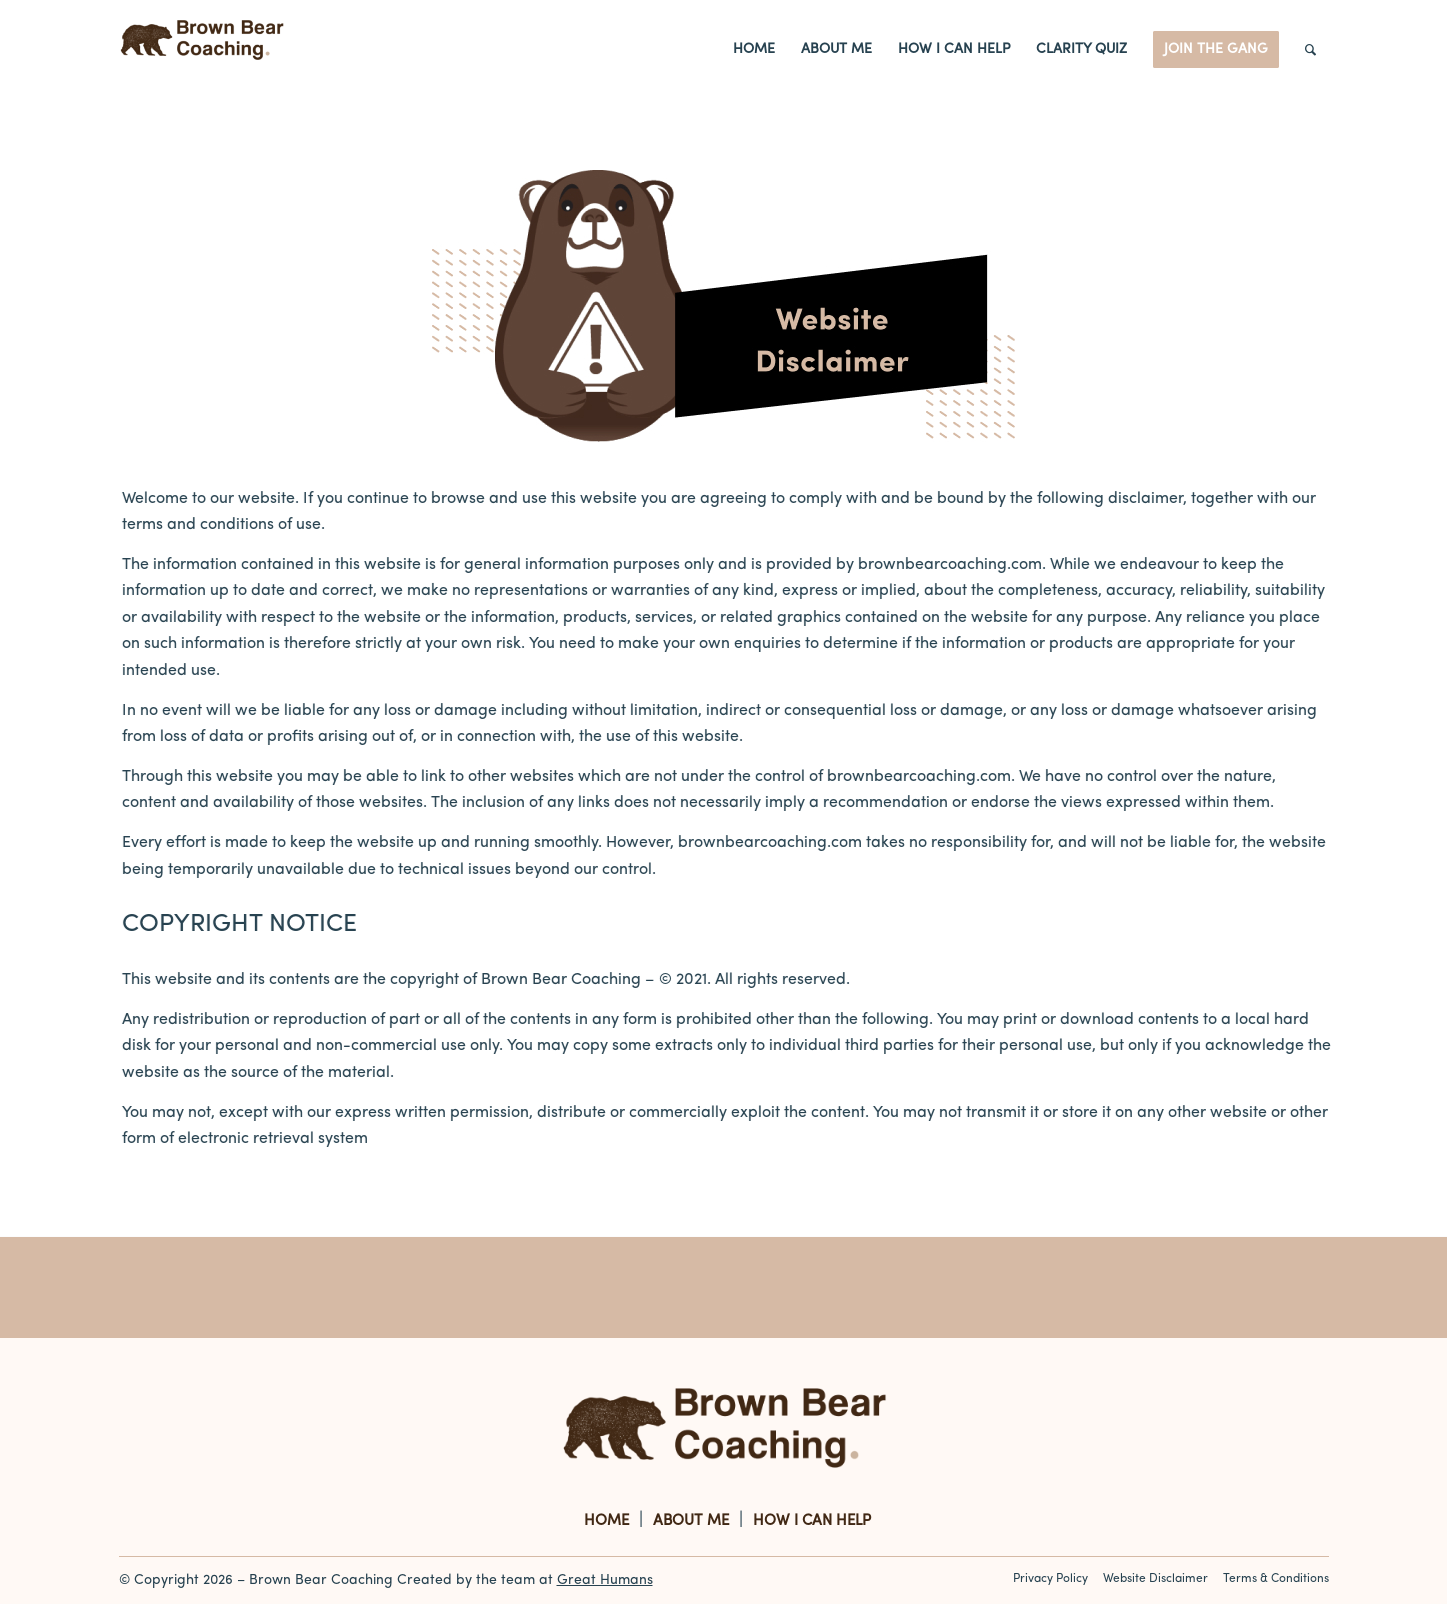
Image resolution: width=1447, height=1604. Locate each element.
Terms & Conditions (1276, 1579)
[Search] (1310, 50)
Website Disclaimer (1155, 1579)
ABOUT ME (691, 1521)
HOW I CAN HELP (812, 1521)
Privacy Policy (1050, 1579)
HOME (606, 1521)
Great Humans (605, 1580)
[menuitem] (754, 50)
